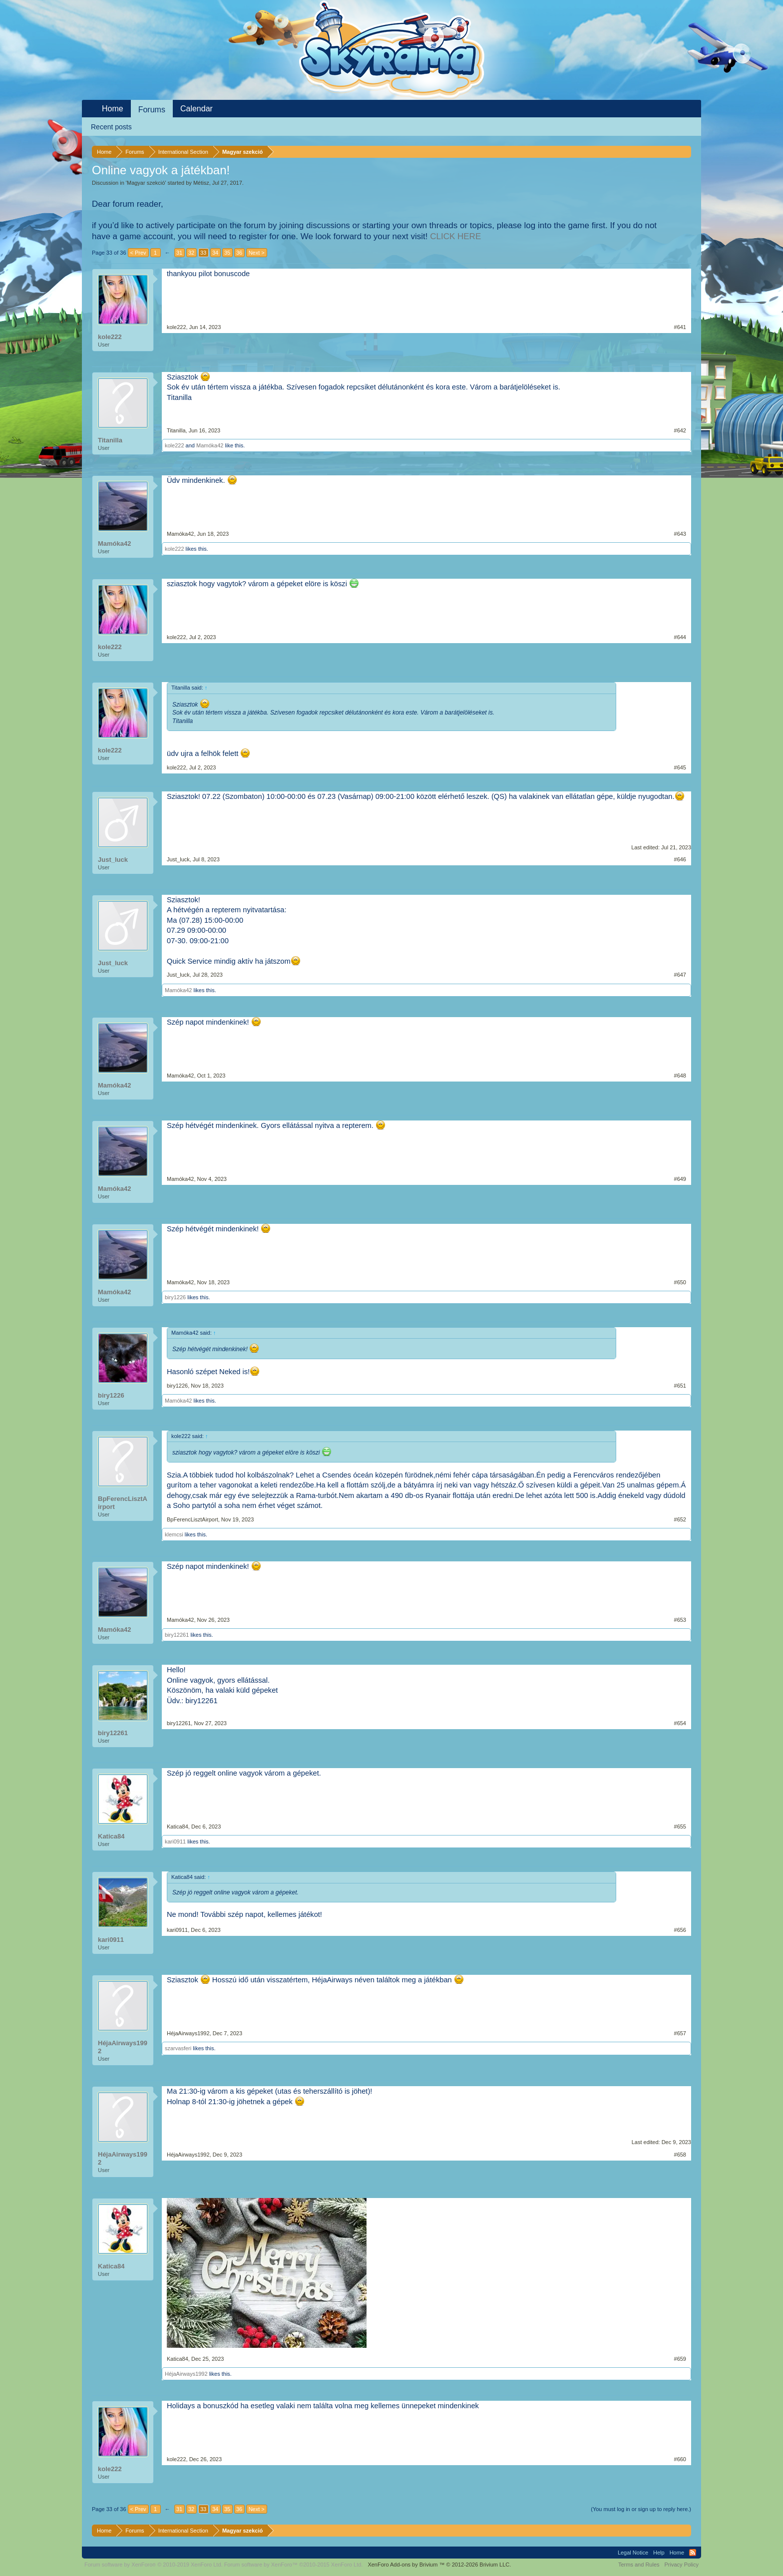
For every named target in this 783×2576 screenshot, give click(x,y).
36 (239, 253)
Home (112, 108)
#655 (680, 1827)
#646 (680, 859)
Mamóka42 (209, 445)
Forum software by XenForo (153, 2565)
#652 (680, 1519)
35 (227, 253)
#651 (680, 1386)
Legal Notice (633, 2553)
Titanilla (110, 440)
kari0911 (175, 1841)
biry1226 (175, 1297)
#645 (680, 767)
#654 (680, 1723)
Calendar (196, 108)
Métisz (201, 183)
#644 (680, 637)
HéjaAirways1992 (122, 2047)
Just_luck (113, 859)
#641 (680, 327)
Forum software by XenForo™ (293, 2565)
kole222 (110, 337)
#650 (680, 1282)
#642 (680, 430)
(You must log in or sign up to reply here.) (641, 2509)
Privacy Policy (682, 2565)
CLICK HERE (455, 236)
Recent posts (111, 127)
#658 (680, 2155)
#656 (680, 1930)
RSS (692, 2552)
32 (191, 253)
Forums (151, 109)
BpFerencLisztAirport (122, 1502)
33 (203, 253)
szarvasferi (178, 2048)
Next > (257, 253)
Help (659, 2553)
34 (215, 253)
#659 (680, 2359)
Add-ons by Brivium (439, 2565)
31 (179, 253)
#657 (680, 2033)
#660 (680, 2459)
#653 (680, 1620)
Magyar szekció (146, 183)
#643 (680, 534)
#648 (680, 1076)
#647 (680, 975)
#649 (680, 1179)
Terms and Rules (639, 2565)
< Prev (138, 253)
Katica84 (111, 1836)
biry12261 (177, 1635)
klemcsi (174, 1534)
